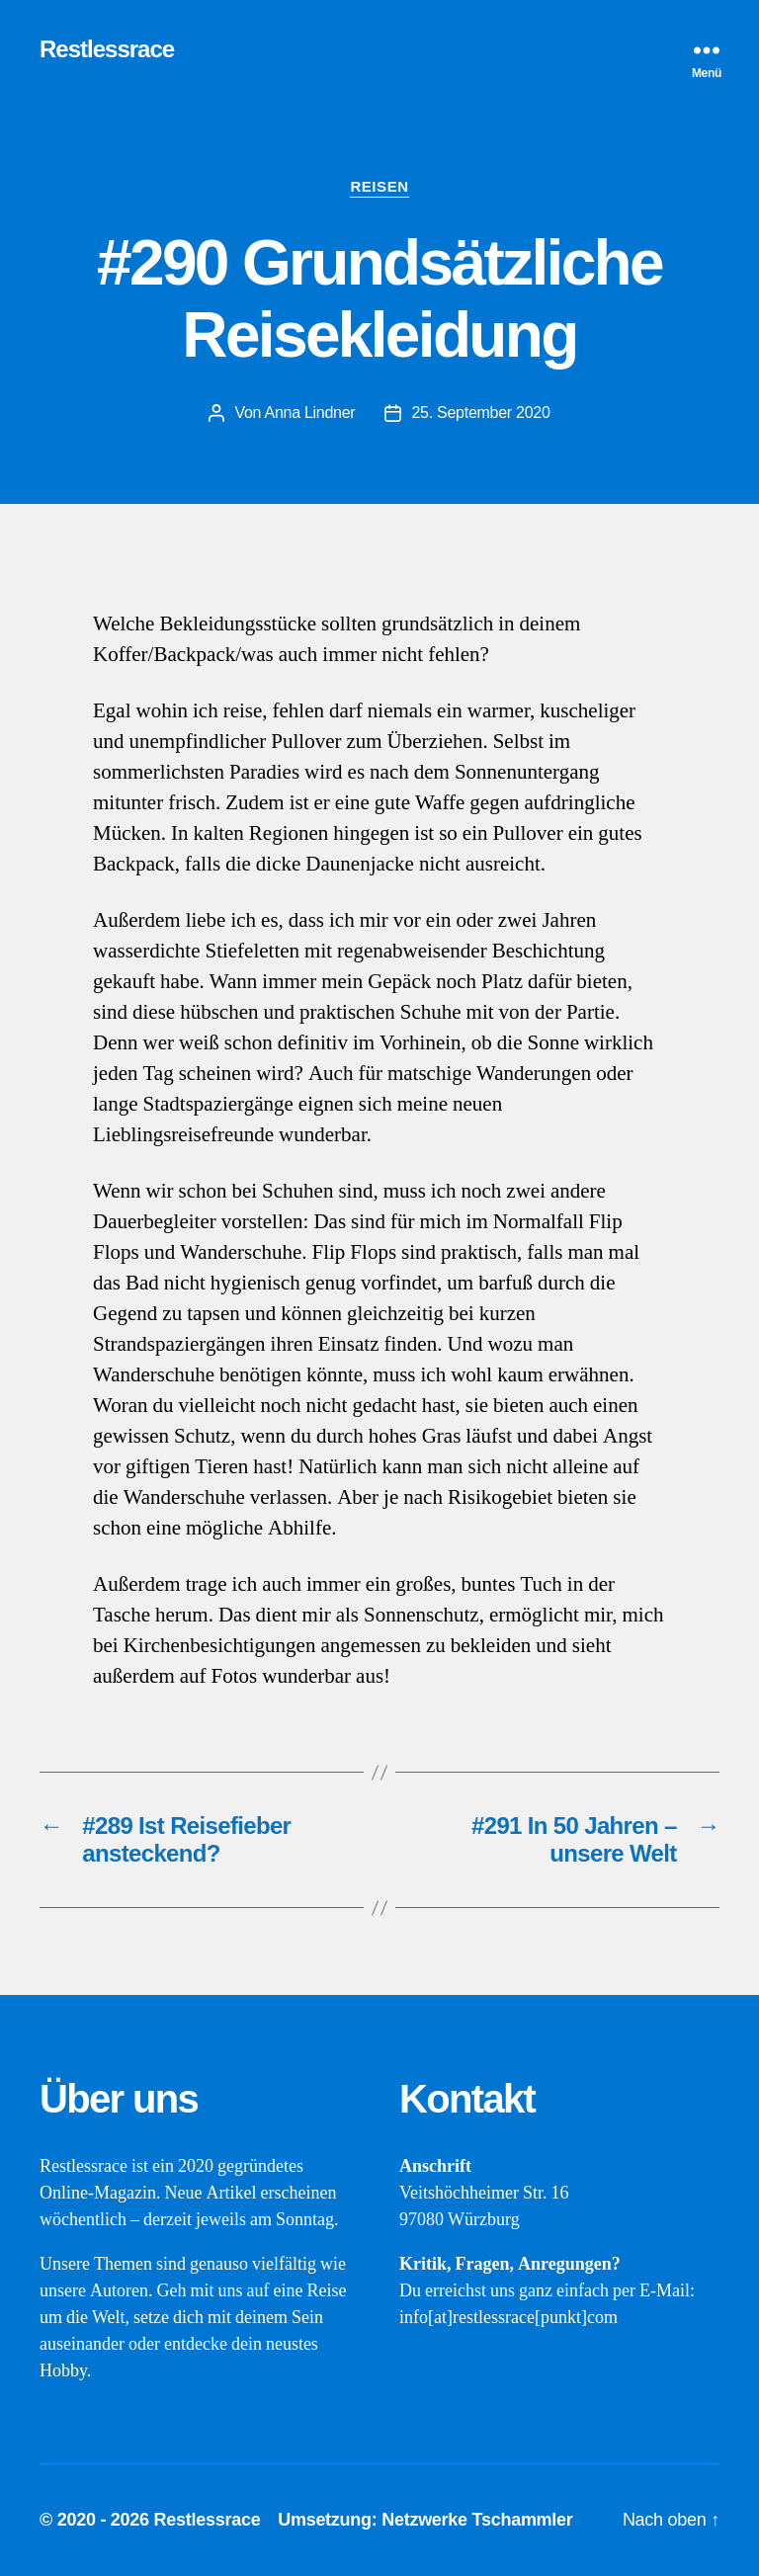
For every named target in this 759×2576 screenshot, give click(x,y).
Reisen (379, 186)
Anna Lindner (309, 412)
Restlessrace (107, 49)
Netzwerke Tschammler (476, 2520)
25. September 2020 (480, 412)
